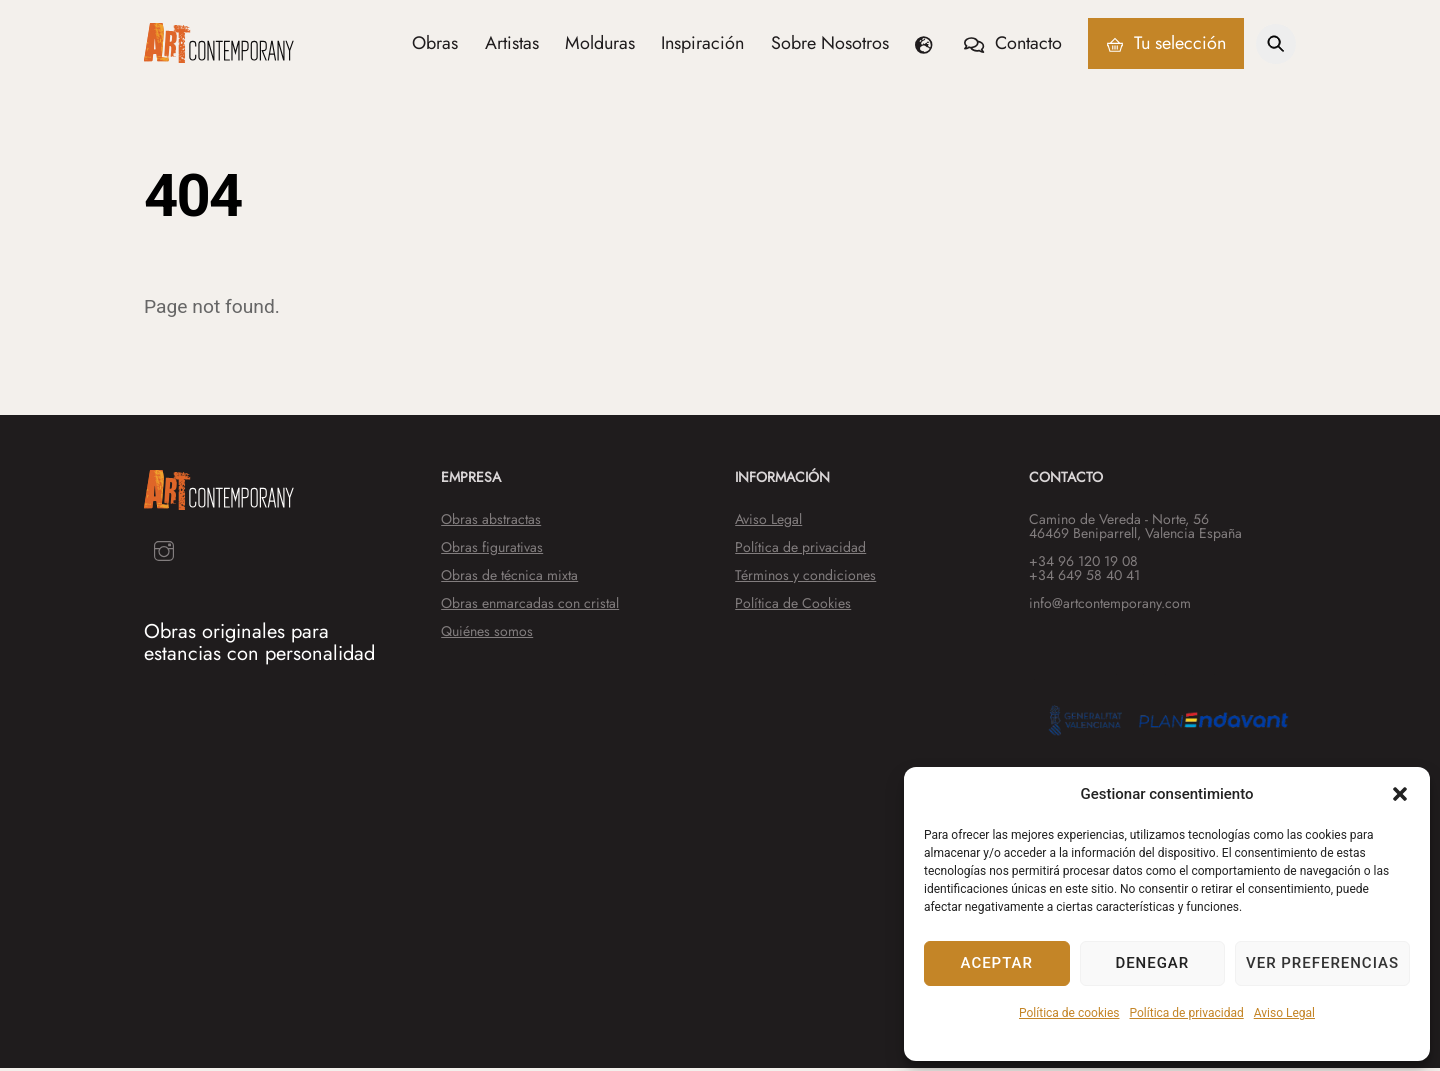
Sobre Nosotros (830, 44)
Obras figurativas (492, 549)
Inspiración (702, 44)
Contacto (1012, 44)
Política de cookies (1069, 1013)
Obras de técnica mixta (509, 577)
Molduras (600, 44)
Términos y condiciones (805, 577)
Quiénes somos (487, 633)
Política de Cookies (793, 605)
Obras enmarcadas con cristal (530, 605)
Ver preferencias (1322, 963)
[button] (1400, 794)
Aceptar (997, 963)
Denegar (1152, 963)
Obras (435, 44)
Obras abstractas (491, 521)
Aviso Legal (1284, 1013)
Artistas (512, 44)
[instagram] (164, 551)
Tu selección (1166, 44)
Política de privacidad (1187, 1013)
